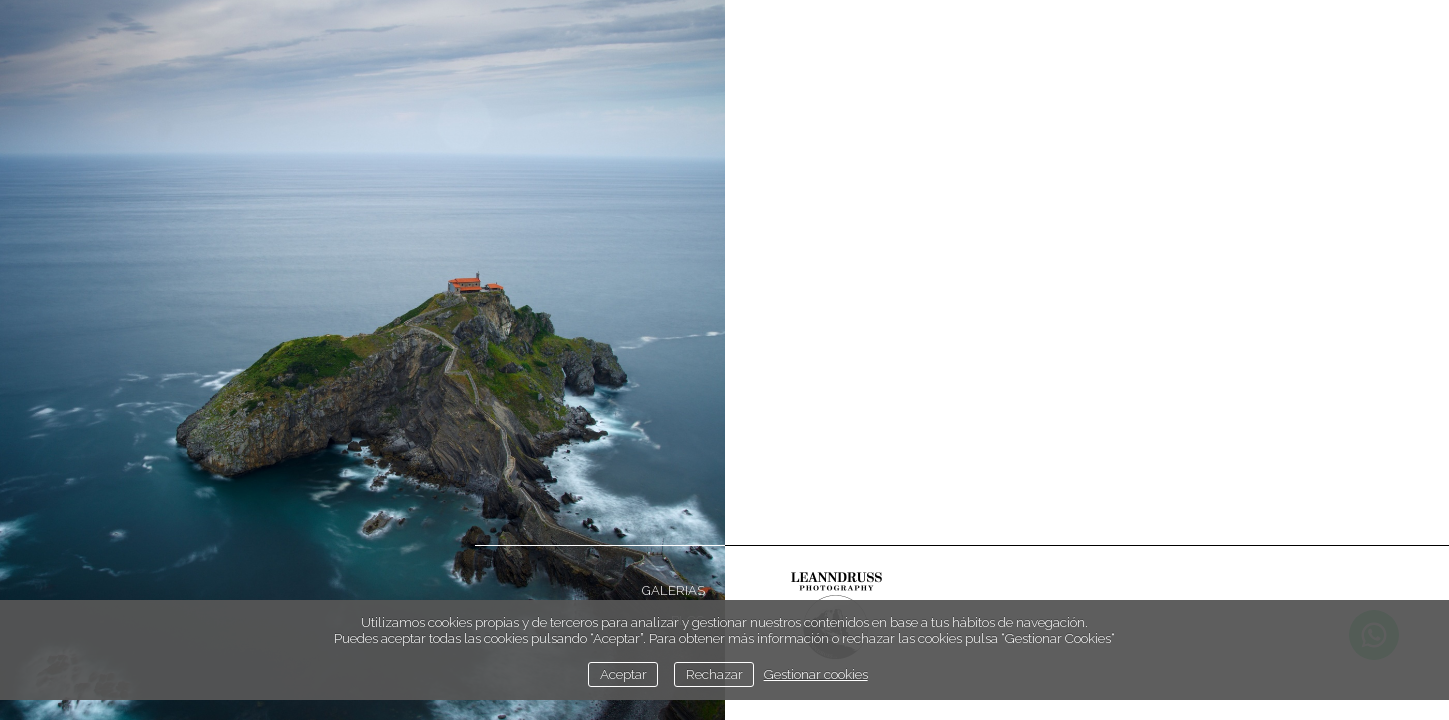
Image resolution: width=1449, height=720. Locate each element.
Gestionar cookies (816, 674)
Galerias (673, 590)
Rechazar (714, 674)
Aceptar (623, 674)
